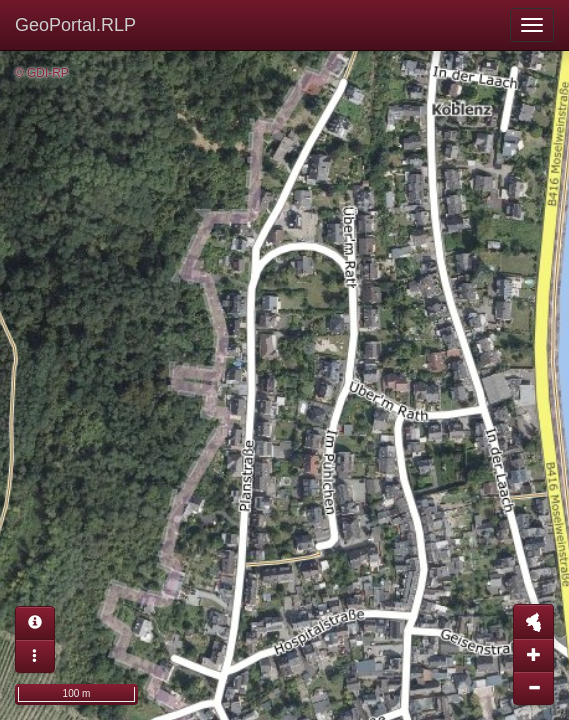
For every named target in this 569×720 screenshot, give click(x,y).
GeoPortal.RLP (75, 25)
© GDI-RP (42, 73)
